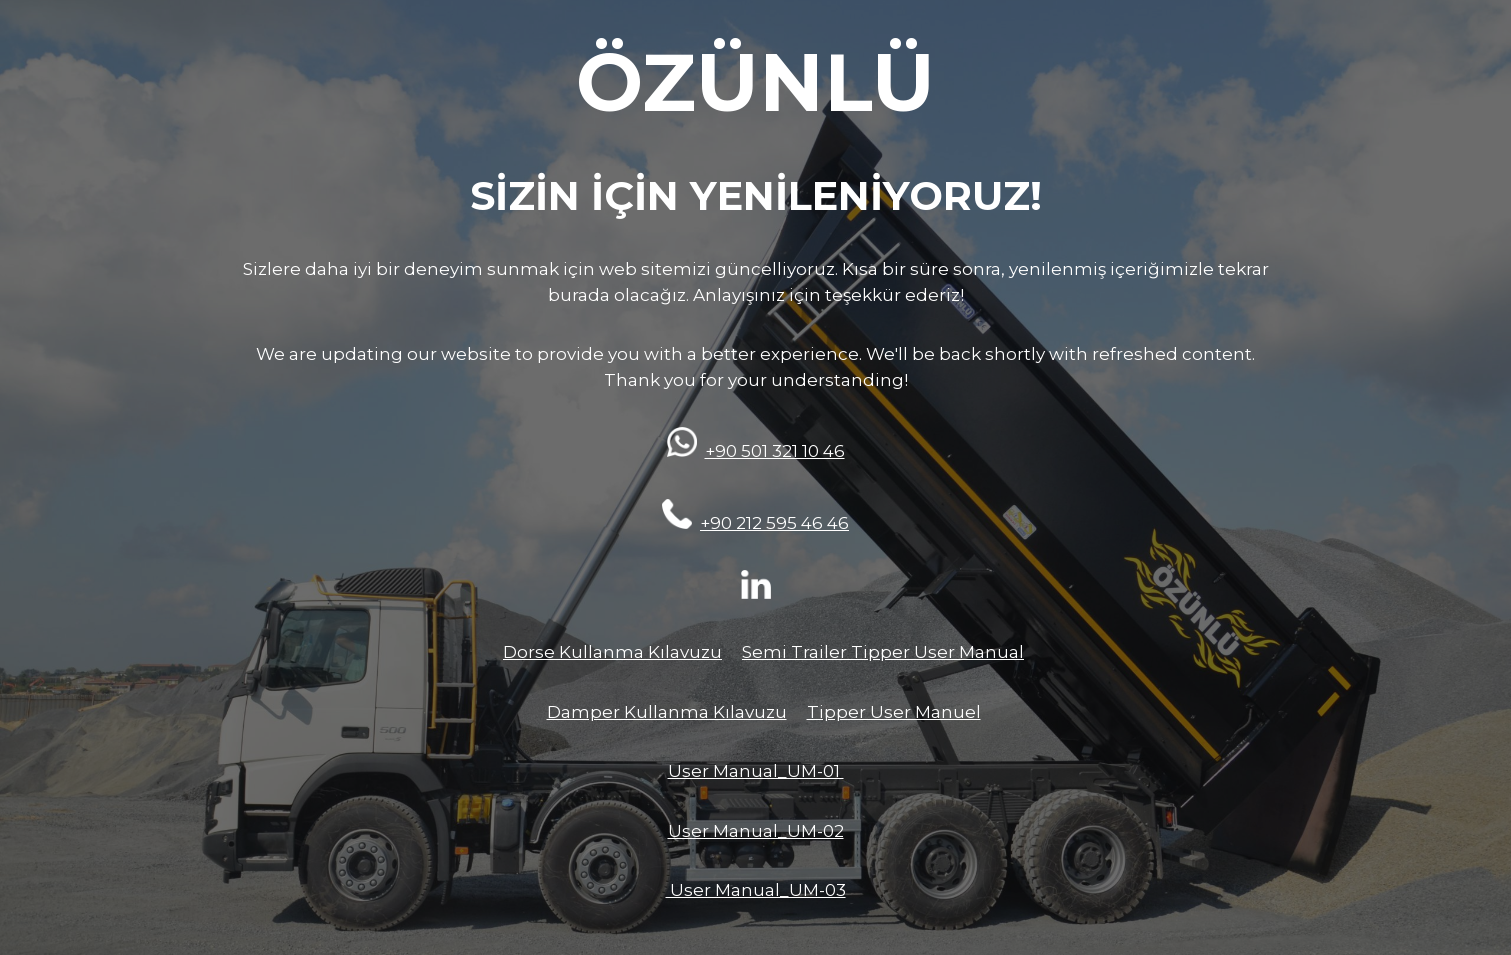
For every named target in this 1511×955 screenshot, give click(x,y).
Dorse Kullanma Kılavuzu (612, 652)
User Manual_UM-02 (756, 831)
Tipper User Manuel (894, 712)
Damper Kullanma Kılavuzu (667, 712)
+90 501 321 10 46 (775, 451)
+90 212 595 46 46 (774, 523)
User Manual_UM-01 (756, 771)
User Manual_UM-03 (756, 890)
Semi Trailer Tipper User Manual (883, 652)
